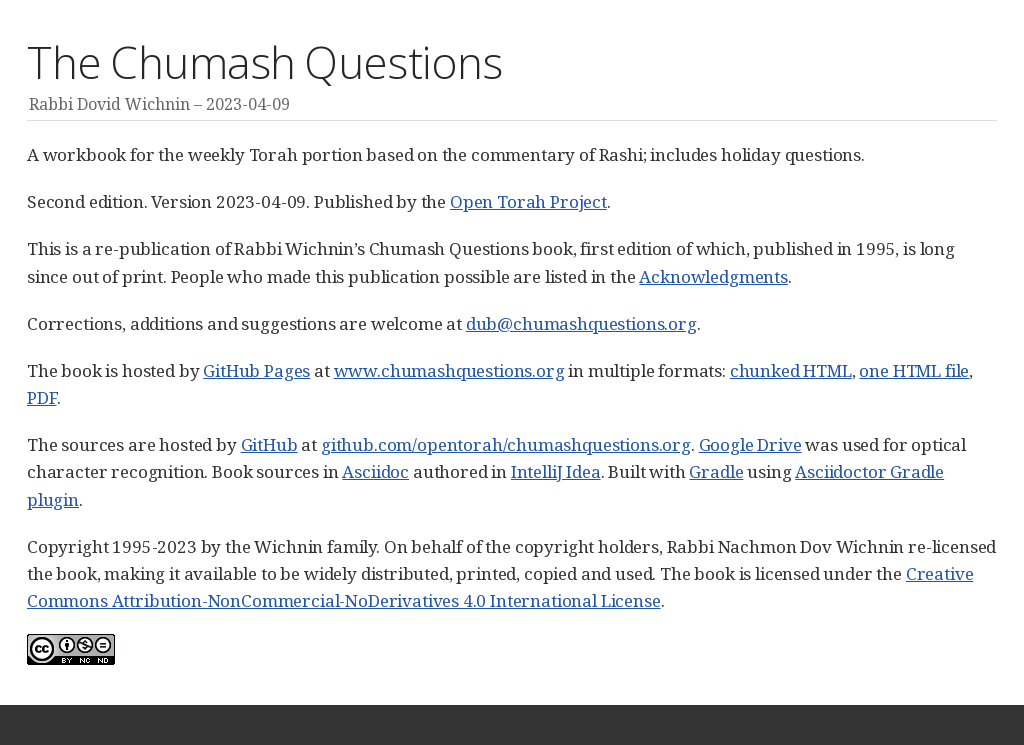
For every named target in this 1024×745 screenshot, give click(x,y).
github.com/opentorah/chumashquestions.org (506, 444)
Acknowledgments (713, 276)
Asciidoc (375, 471)
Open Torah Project (528, 201)
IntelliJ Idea (556, 471)
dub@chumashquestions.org (581, 323)
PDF (42, 397)
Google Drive (750, 444)
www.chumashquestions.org (449, 370)
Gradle (716, 471)
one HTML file (914, 370)
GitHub (269, 444)
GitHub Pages (256, 370)
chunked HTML (791, 370)
